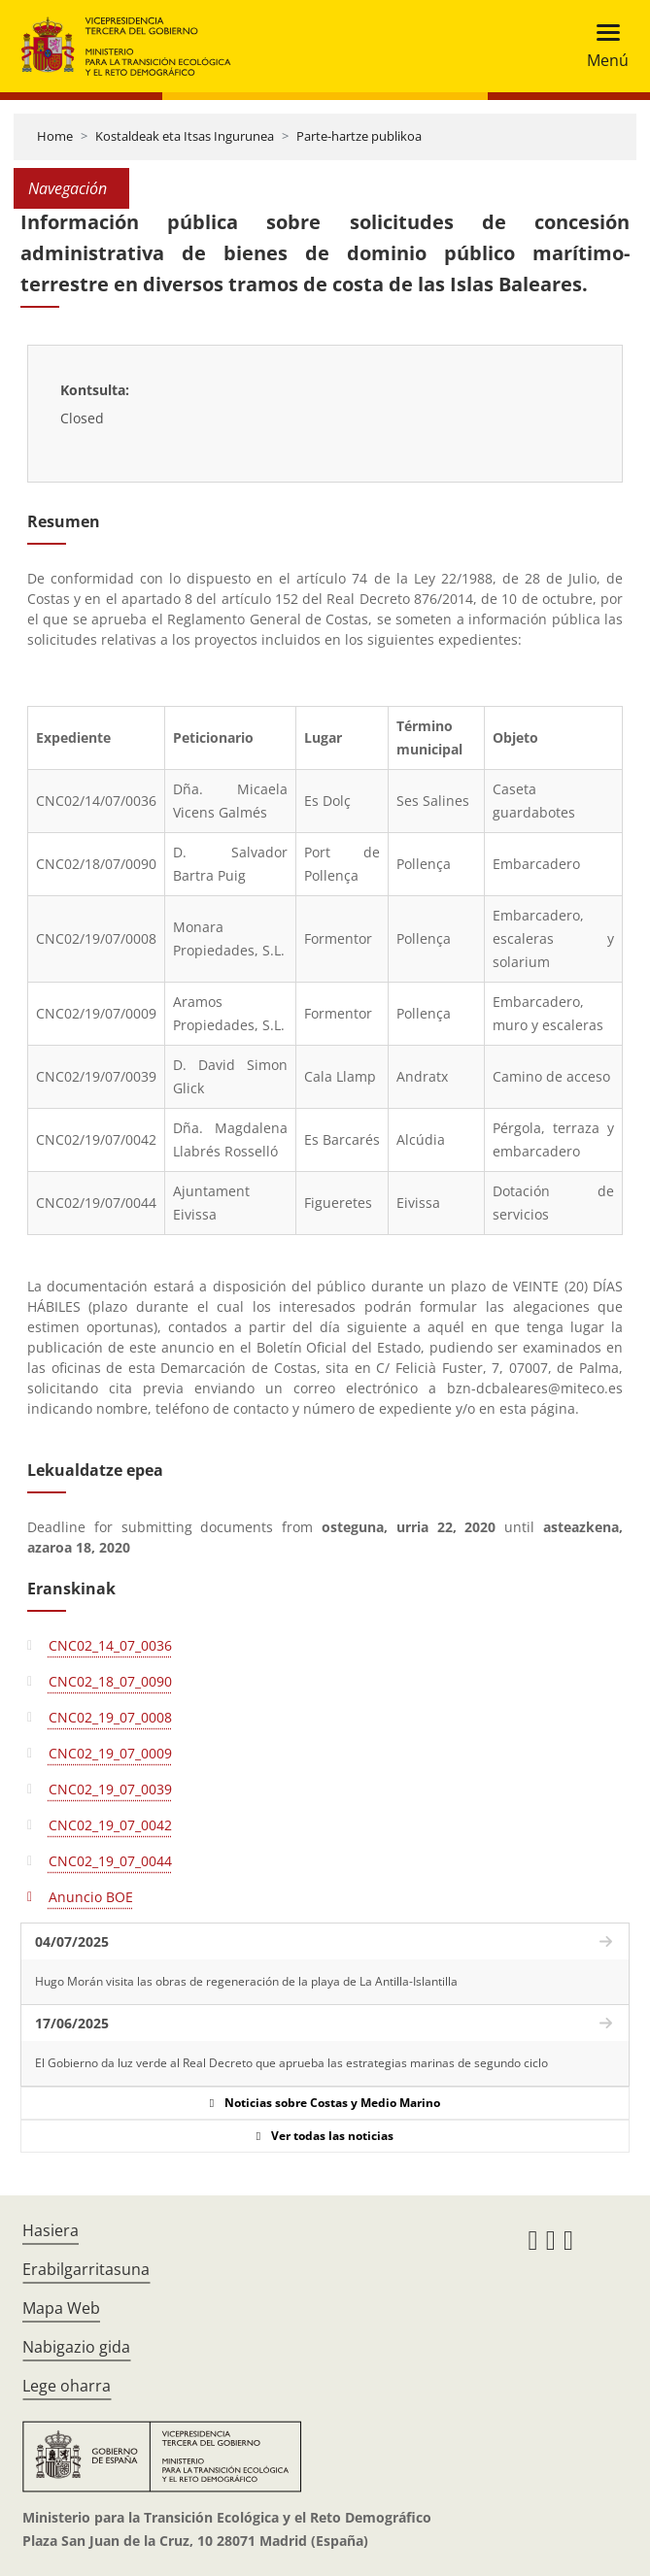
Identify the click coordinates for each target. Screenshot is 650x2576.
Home (55, 136)
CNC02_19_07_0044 (110, 1861)
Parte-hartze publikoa (359, 136)
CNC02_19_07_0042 (110, 1825)
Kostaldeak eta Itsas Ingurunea (184, 136)
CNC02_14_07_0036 (110, 1645)
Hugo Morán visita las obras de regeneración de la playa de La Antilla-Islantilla (246, 1981)
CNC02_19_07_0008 (110, 1717)
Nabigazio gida (76, 2347)
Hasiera (50, 2230)
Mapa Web (61, 2308)
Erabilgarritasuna (86, 2269)
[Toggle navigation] (602, 46)
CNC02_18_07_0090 (110, 1681)
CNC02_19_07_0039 (110, 1789)
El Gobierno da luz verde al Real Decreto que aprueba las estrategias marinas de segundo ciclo (291, 2063)
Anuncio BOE (91, 1897)
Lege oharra (66, 2385)
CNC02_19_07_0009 (110, 1753)
